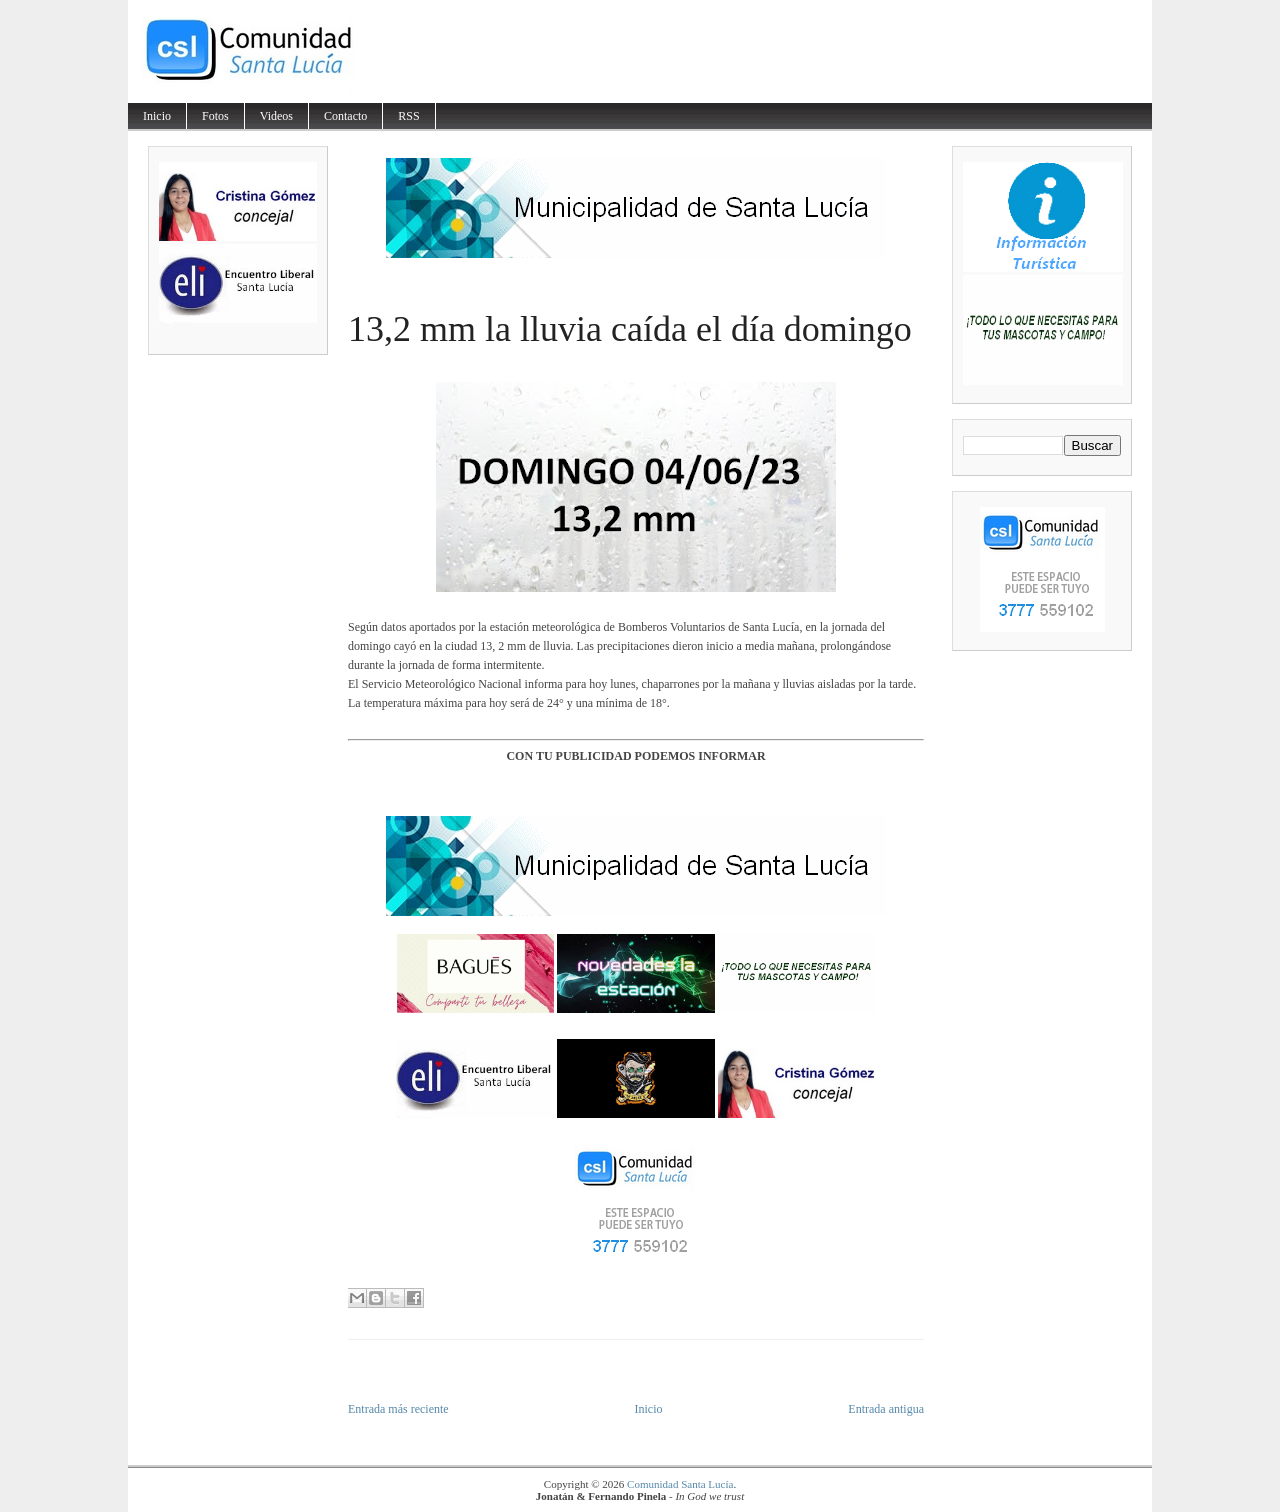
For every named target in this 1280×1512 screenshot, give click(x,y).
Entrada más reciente (398, 1409)
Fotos (215, 116)
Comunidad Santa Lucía (680, 1484)
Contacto (345, 116)
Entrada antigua (886, 1409)
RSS (408, 116)
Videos (276, 116)
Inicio (157, 116)
